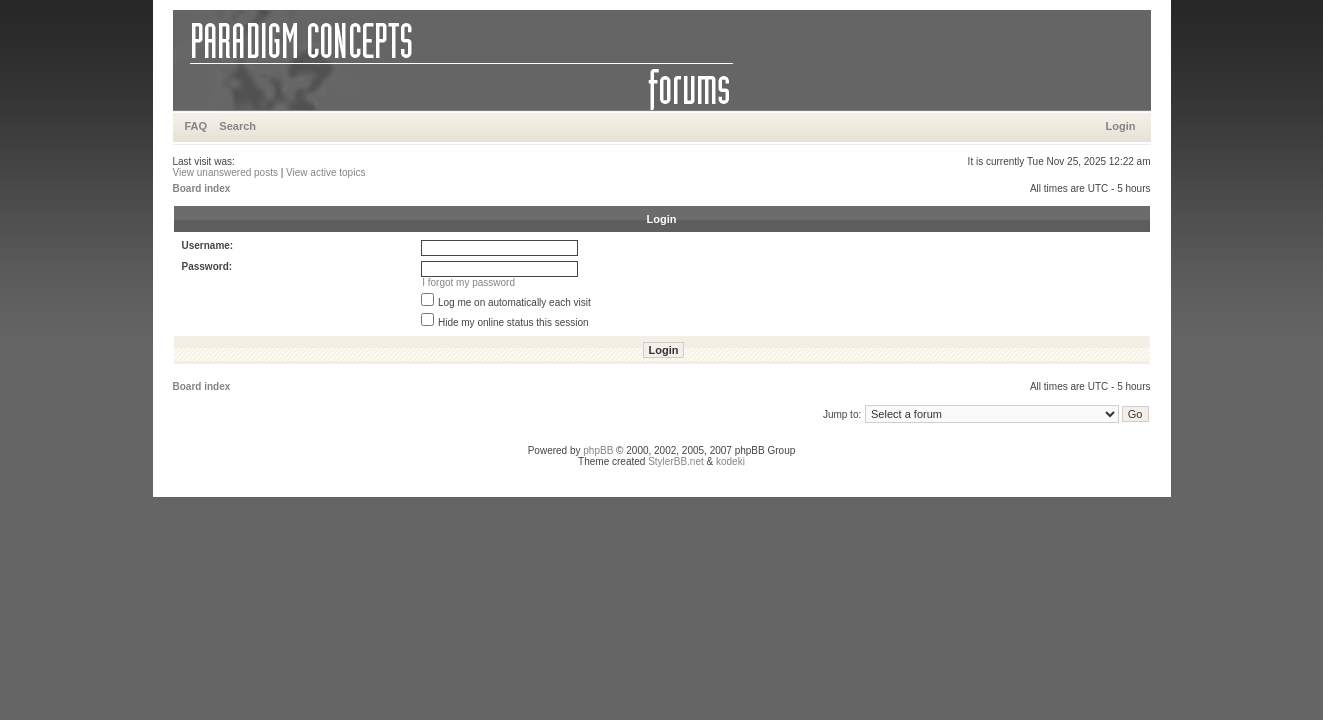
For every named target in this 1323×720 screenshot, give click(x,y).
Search (237, 126)
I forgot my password (468, 282)
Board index (202, 188)
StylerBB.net (676, 461)
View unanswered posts (225, 172)
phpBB (598, 450)
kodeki (730, 461)
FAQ (196, 126)
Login (1121, 126)
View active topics (325, 172)
